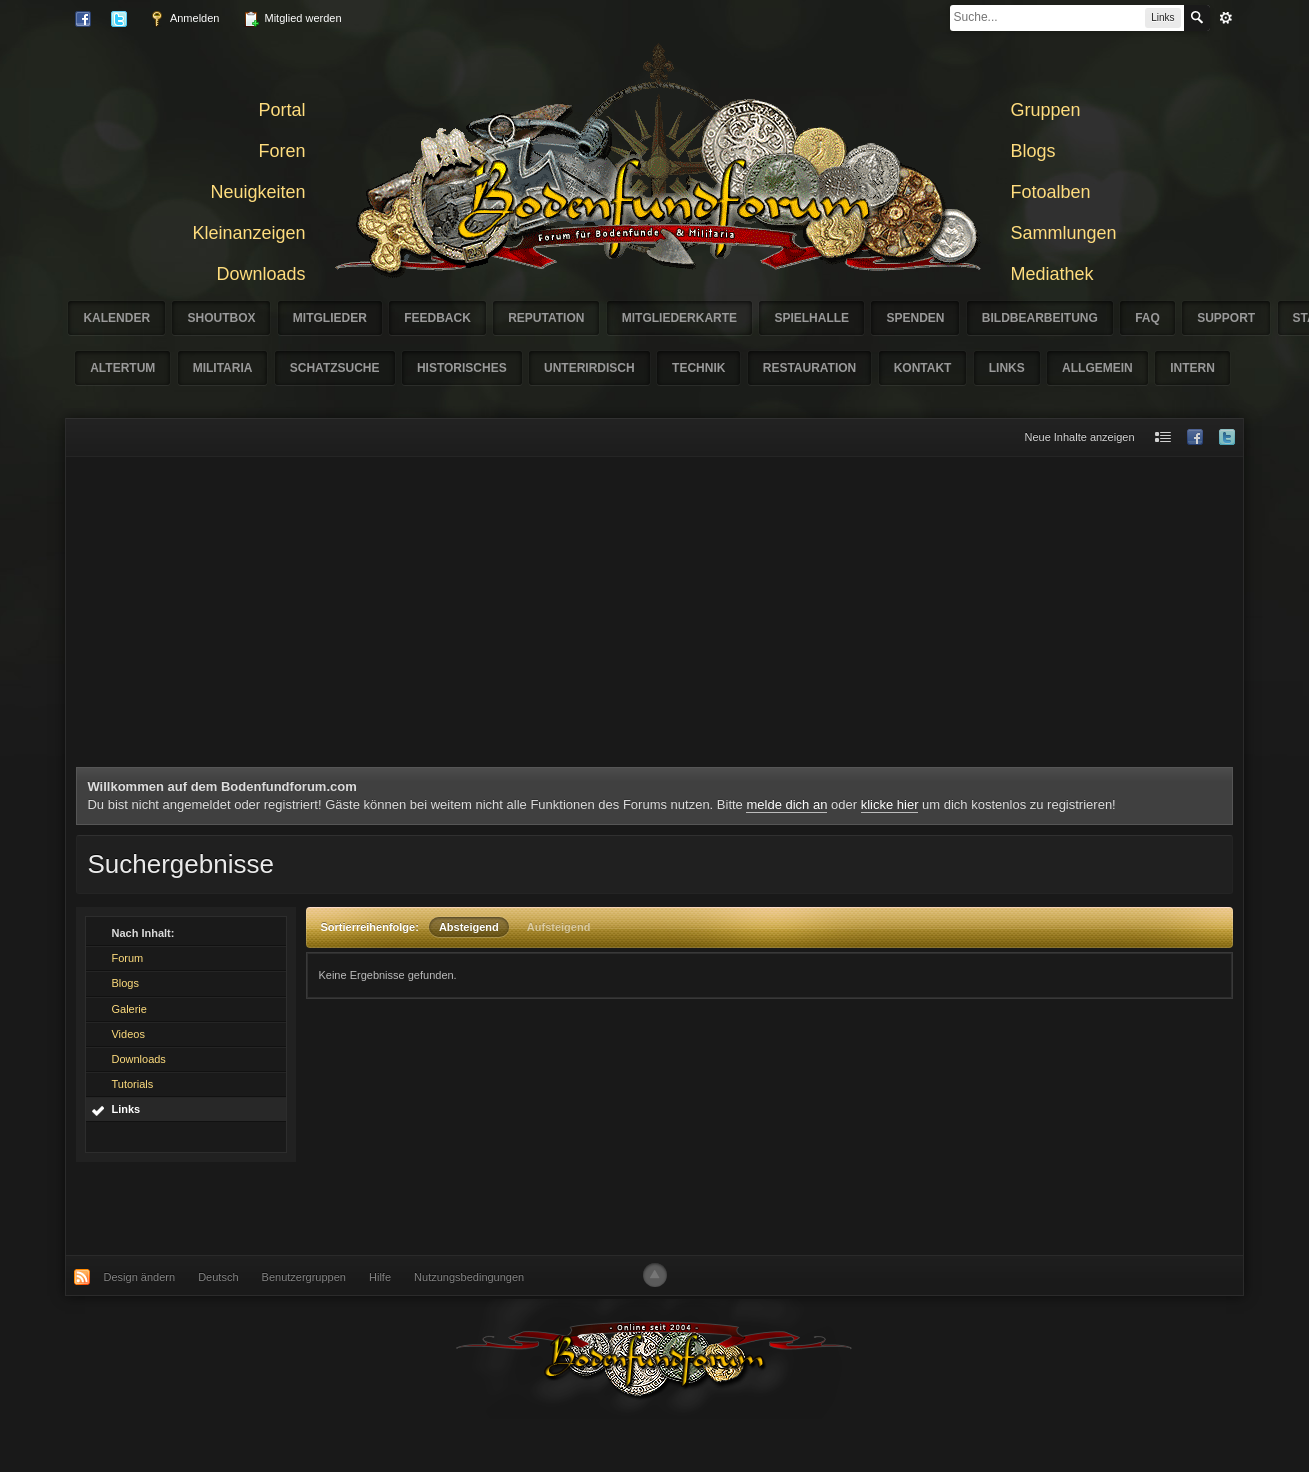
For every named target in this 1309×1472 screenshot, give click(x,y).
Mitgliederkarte (679, 318)
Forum (127, 958)
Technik (698, 368)
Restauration (810, 368)
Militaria (223, 368)
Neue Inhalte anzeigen (1079, 437)
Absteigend (469, 927)
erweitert (1226, 18)
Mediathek (1052, 274)
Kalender (116, 318)
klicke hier (890, 804)
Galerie (128, 1009)
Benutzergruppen (304, 1277)
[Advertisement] (655, 617)
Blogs (1033, 151)
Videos (127, 1034)
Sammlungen (1064, 233)
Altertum (122, 368)
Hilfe (380, 1277)
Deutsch (218, 1277)
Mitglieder (330, 318)
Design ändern (140, 1277)
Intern (1192, 368)
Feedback (437, 318)
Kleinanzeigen (248, 233)
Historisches (462, 368)
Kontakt (923, 368)
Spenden (915, 318)
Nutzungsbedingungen (469, 1277)
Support (1226, 318)
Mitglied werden (292, 19)
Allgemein (1097, 368)
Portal (281, 110)
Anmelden (184, 19)
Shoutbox (221, 318)
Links (1007, 368)
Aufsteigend (559, 927)
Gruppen (1046, 110)
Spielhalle (811, 318)
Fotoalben (1051, 192)
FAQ (1147, 318)
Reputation (546, 318)
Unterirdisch (589, 368)
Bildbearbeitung (1040, 318)
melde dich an (786, 804)
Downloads (260, 274)
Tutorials (132, 1084)
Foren (281, 151)
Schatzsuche (335, 368)
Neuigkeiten (257, 192)
